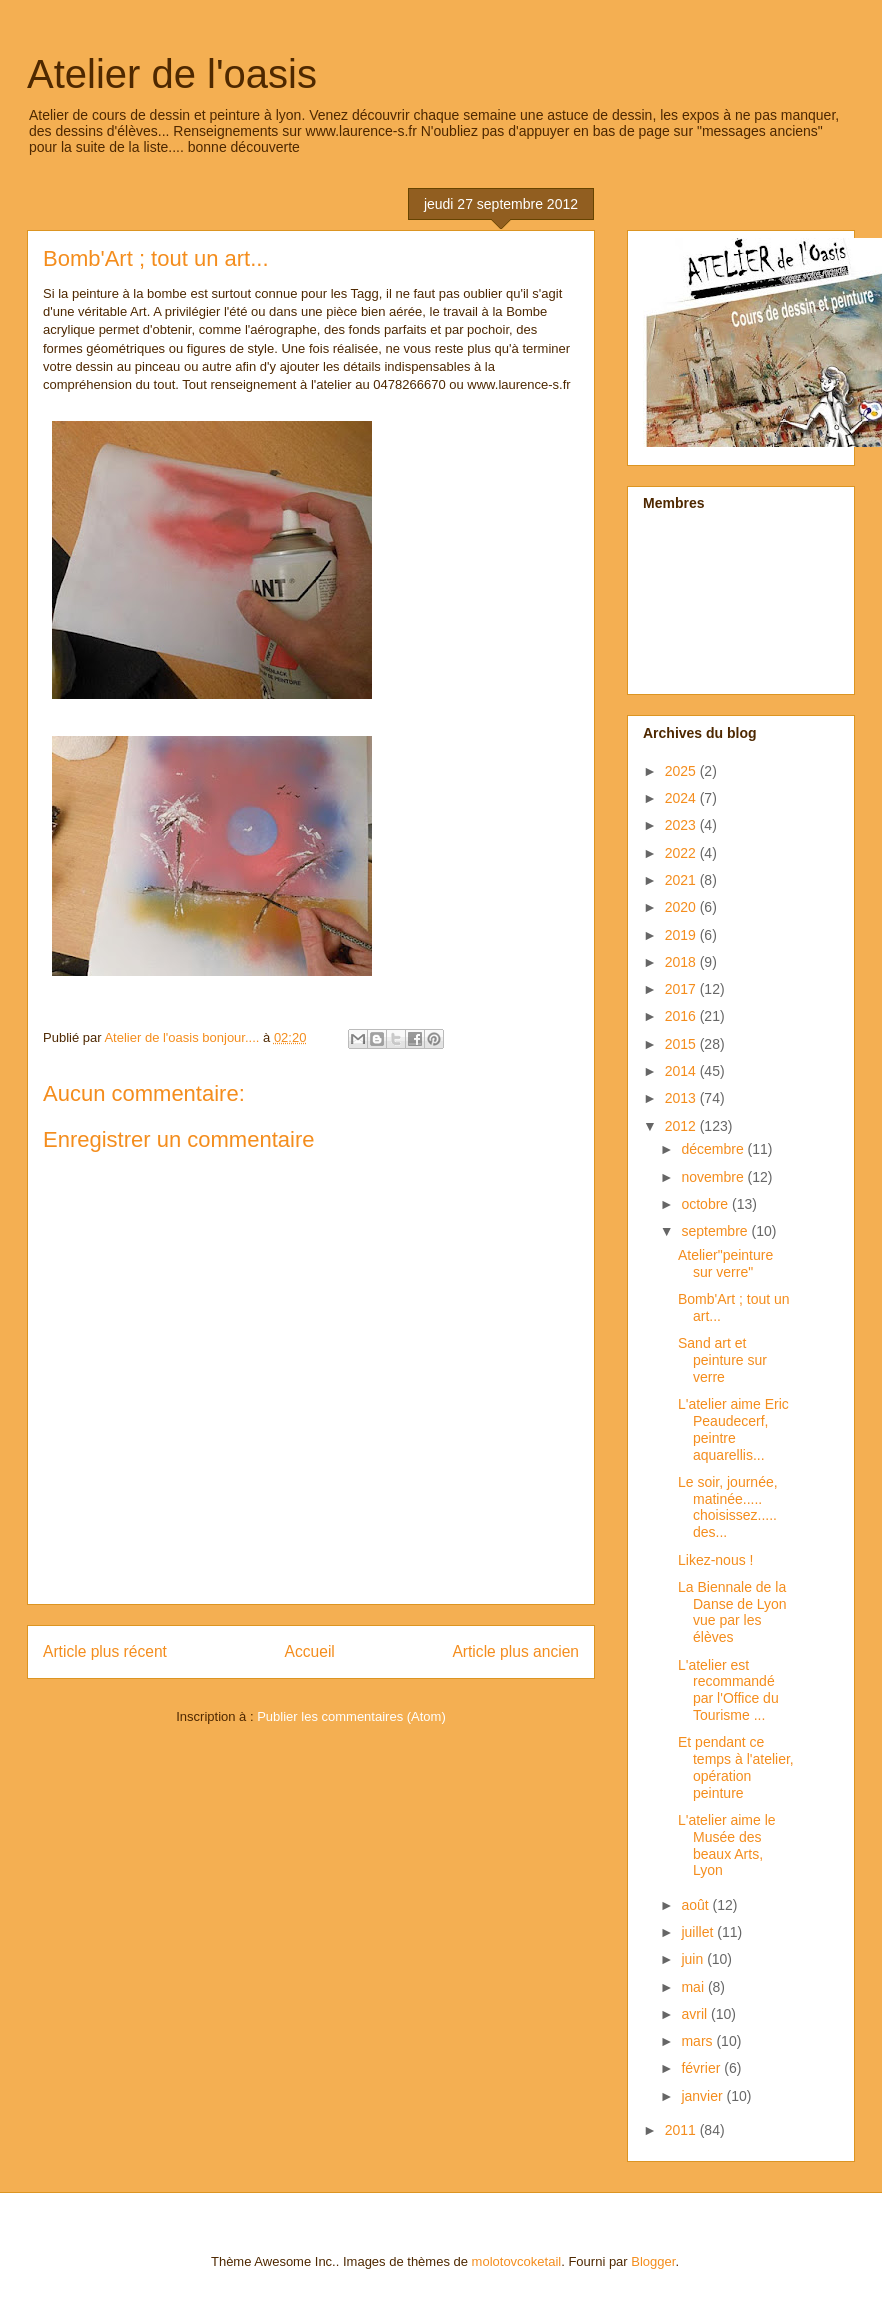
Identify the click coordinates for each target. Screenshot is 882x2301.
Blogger (653, 2261)
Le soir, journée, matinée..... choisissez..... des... (728, 1507)
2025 (682, 771)
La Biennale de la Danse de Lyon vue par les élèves (732, 1612)
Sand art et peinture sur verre (722, 1360)
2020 (682, 907)
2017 (682, 989)
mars (698, 2041)
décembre (714, 1149)
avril (696, 2014)
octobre (706, 1204)
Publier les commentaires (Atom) (351, 1716)
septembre (716, 1231)
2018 (682, 962)
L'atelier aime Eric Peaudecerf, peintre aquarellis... (733, 1429)
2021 (682, 880)
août (696, 1905)
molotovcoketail (517, 2261)
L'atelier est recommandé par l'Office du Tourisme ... (728, 1690)
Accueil (310, 1651)
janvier (703, 2096)
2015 (682, 1044)
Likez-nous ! (715, 1560)
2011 (682, 2130)
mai (694, 1987)
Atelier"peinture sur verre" (725, 1263)
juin (694, 1959)
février (702, 2068)
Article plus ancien (515, 1651)
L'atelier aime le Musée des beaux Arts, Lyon (727, 1845)
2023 (682, 825)
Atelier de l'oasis (172, 74)
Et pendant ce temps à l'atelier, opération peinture (736, 1767)
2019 (682, 935)
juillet (699, 1932)
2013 (682, 1098)
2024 (682, 798)
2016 (682, 1016)
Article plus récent (105, 1651)
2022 (682, 853)
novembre (714, 1177)
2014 (682, 1071)
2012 (682, 1126)
